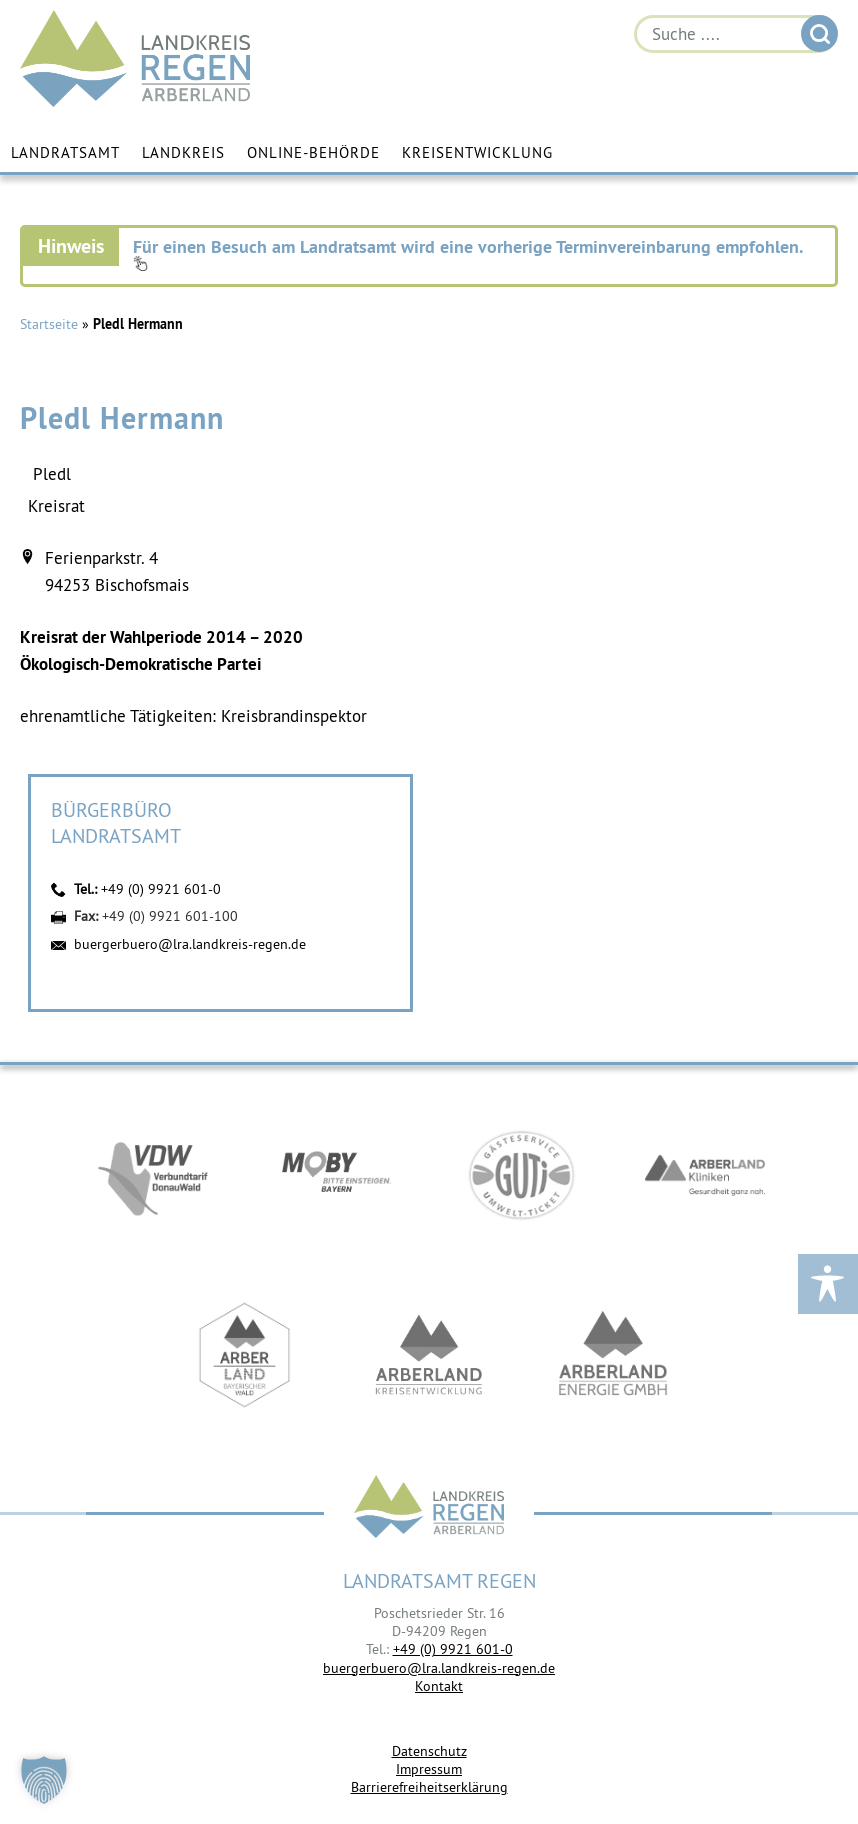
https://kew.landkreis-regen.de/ (429, 1355)
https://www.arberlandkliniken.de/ (705, 1175)
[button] (44, 1780)
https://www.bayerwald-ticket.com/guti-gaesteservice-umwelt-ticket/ (521, 1175)
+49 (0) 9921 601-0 (161, 889)
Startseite (49, 324)
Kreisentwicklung (477, 152)
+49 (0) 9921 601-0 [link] (453, 1649)
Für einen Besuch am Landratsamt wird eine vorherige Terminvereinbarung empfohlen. (467, 253)
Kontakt (439, 1686)
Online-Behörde (313, 152)
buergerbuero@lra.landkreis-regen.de (190, 944)
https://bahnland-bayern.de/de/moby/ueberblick (337, 1175)
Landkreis (183, 152)
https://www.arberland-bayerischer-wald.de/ (245, 1355)
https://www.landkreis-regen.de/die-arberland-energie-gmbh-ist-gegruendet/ (613, 1355)
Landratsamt (65, 152)
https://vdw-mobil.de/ (153, 1175)
